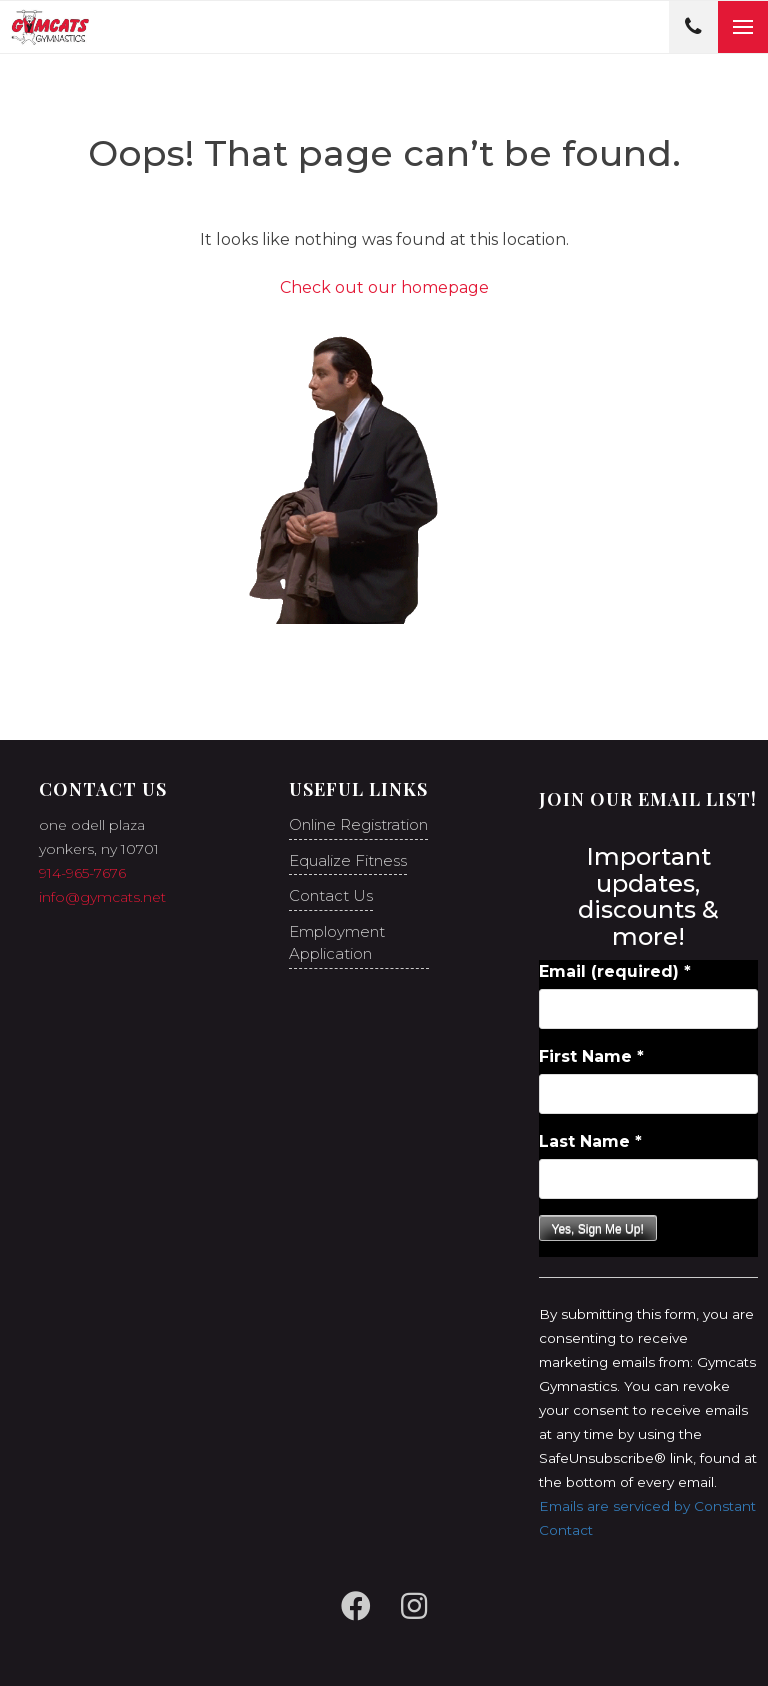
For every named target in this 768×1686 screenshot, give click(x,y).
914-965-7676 (82, 873)
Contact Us (331, 895)
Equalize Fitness (348, 860)
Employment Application (337, 943)
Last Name (590, 1141)
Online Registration (358, 824)
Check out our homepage (384, 287)
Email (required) (615, 971)
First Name (591, 1056)
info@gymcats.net (102, 897)
